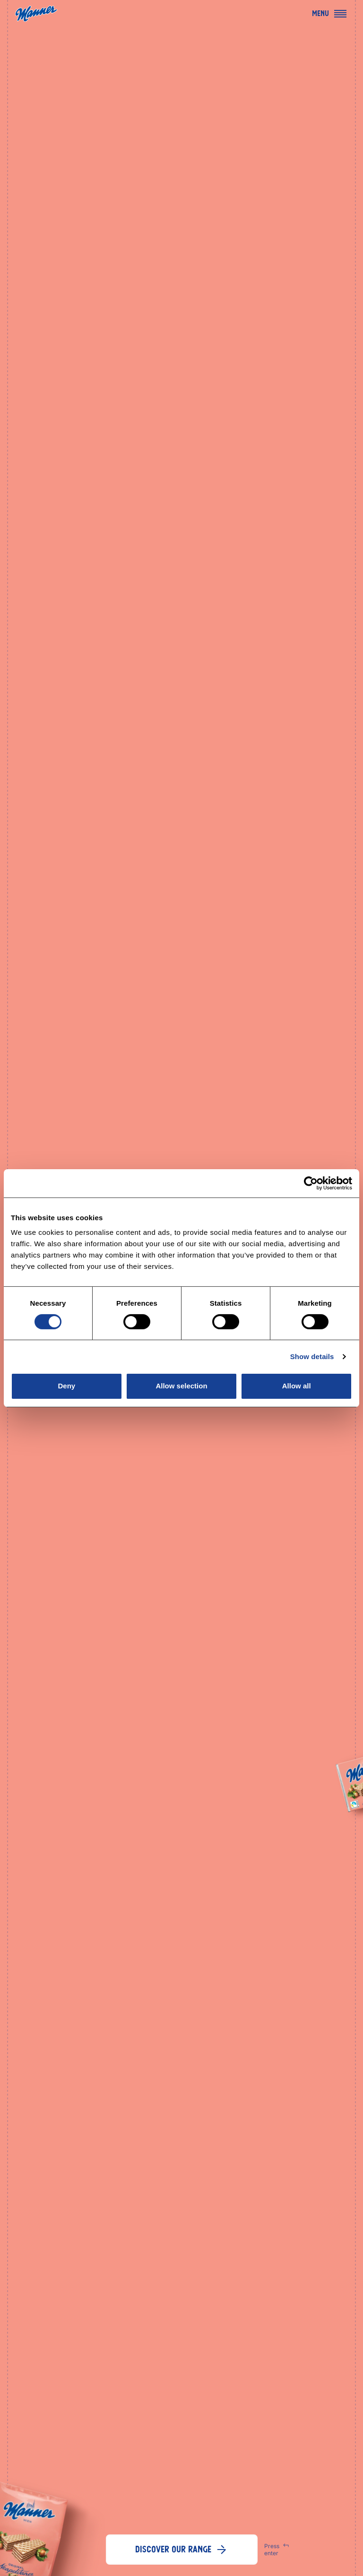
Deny (66, 1386)
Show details (312, 1356)
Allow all (296, 1386)
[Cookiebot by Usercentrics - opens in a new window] (310, 1183)
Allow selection (181, 1386)
